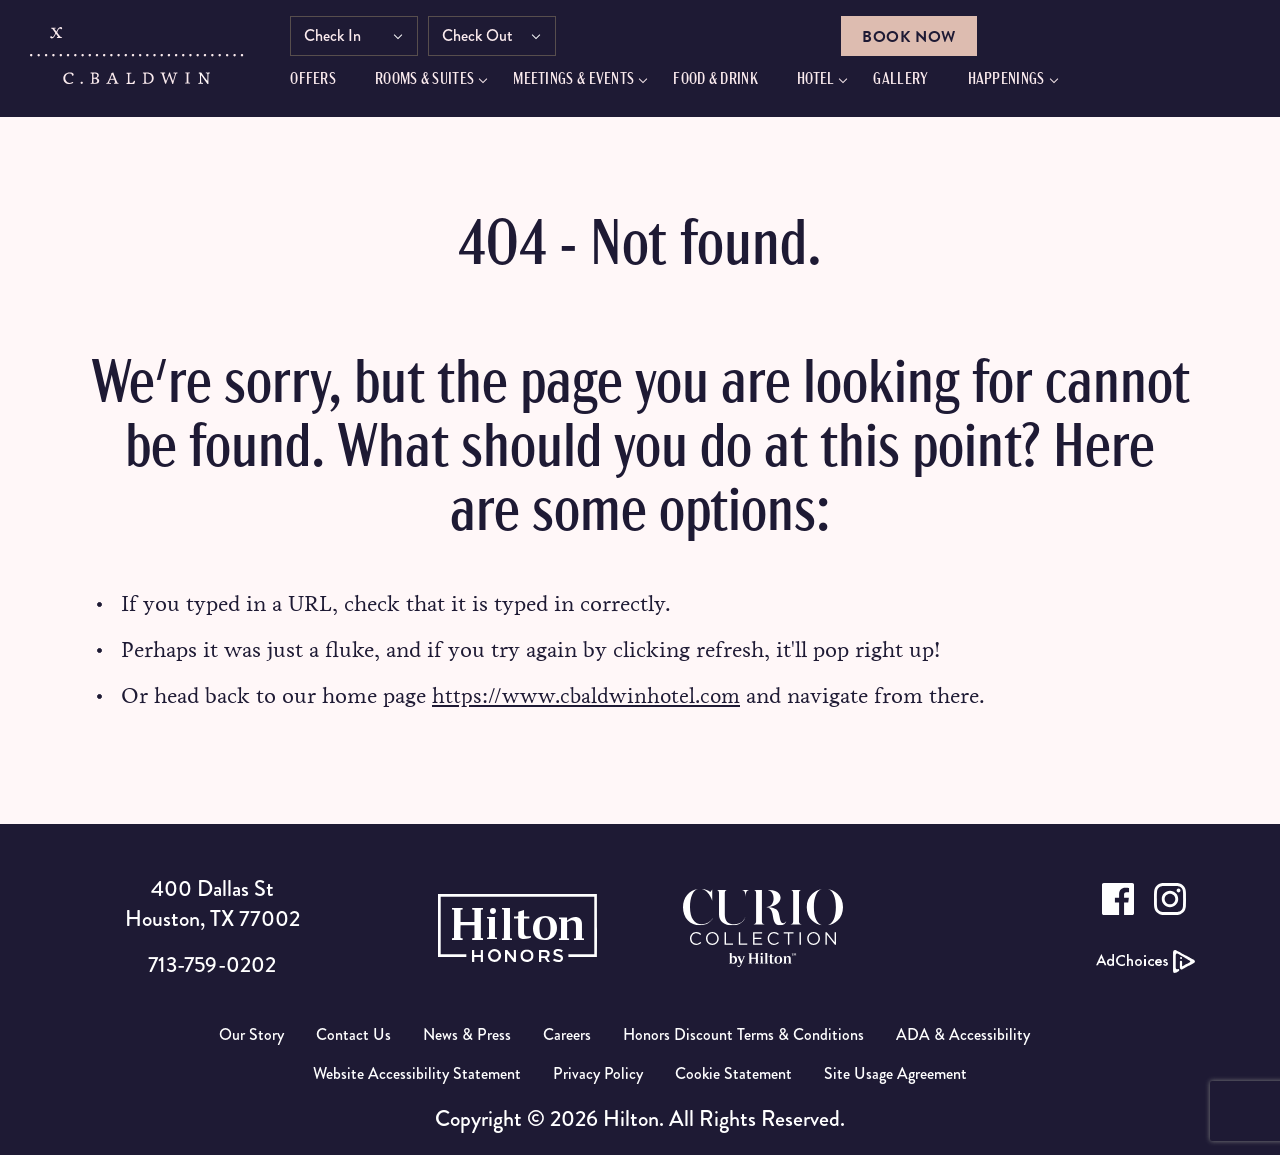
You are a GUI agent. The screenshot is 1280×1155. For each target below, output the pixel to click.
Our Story (251, 1034)
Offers (325, 83)
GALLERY (912, 83)
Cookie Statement (733, 1073)
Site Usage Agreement (895, 1073)
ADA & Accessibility (963, 1034)
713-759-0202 (212, 964)
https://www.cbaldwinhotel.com (589, 695)
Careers (567, 1034)
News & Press (467, 1034)
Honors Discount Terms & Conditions (743, 1034)
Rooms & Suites (436, 83)
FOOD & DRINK (727, 83)
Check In (344, 37)
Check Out (489, 37)
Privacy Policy (598, 1073)
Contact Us (353, 1034)
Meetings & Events (585, 83)
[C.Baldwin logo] (138, 63)
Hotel (828, 83)
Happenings (1017, 83)
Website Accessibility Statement (417, 1073)
